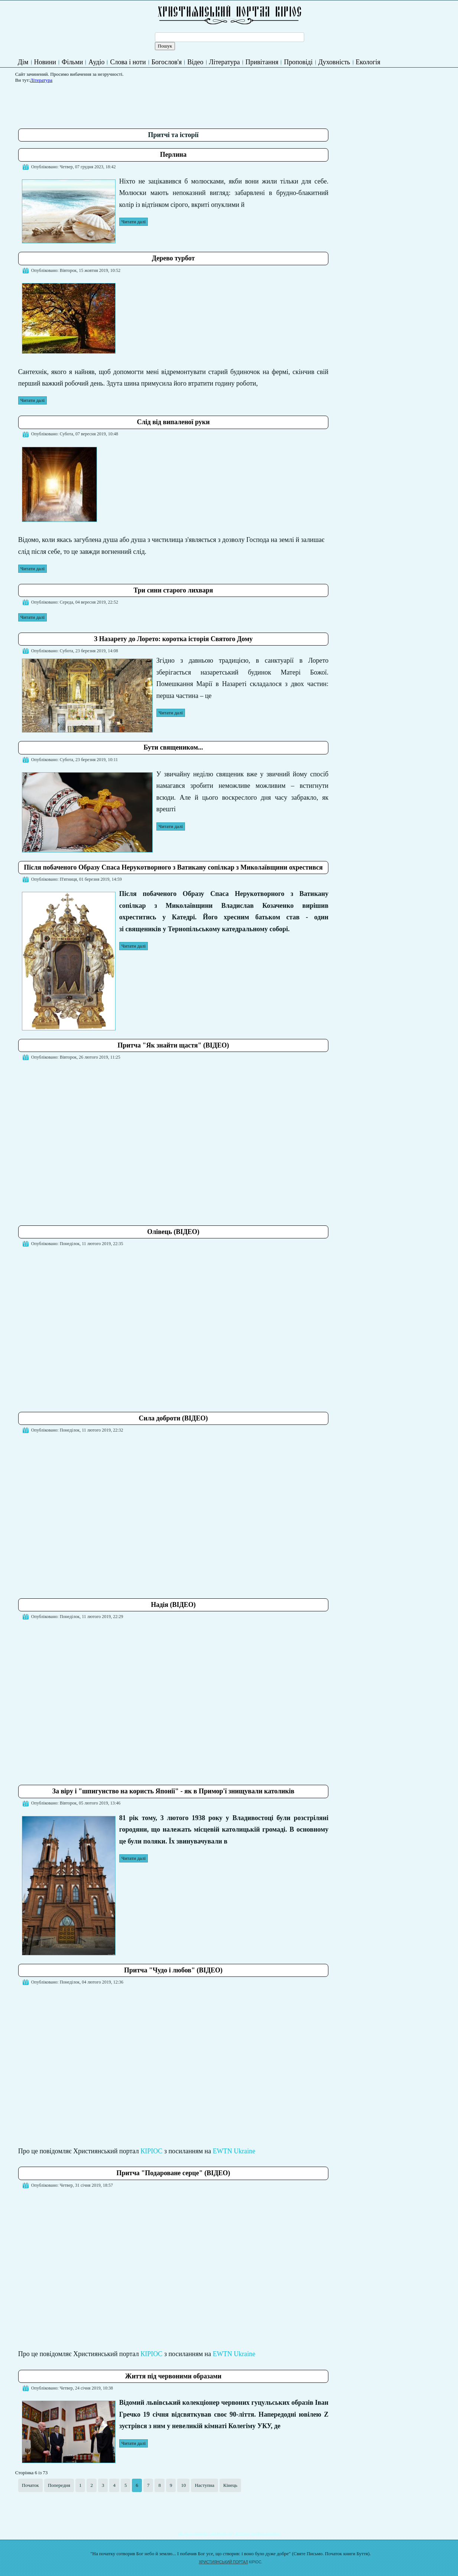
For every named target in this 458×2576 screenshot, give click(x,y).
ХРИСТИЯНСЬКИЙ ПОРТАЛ (223, 2562)
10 (183, 2485)
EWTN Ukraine (234, 2151)
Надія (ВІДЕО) (173, 1604)
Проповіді (298, 62)
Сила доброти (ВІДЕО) (173, 1418)
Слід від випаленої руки (173, 422)
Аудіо (96, 62)
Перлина (173, 154)
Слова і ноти (128, 62)
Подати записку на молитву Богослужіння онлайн (229, 2533)
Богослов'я (167, 62)
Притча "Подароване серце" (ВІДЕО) (173, 2173)
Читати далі (133, 221)
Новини (45, 62)
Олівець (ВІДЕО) (173, 1231)
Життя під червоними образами (173, 2376)
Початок (30, 2485)
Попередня (59, 2485)
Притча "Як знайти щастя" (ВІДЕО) (173, 1045)
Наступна (204, 2485)
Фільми (72, 62)
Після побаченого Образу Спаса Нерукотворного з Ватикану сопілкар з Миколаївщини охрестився (173, 867)
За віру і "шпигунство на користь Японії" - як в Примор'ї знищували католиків (173, 1791)
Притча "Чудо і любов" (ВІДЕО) (173, 1970)
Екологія (368, 62)
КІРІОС (151, 2151)
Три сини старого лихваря (173, 590)
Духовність (334, 62)
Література (224, 62)
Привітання (262, 62)
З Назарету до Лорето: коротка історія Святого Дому (173, 639)
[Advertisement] (153, 103)
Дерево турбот (173, 258)
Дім (23, 62)
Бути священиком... (173, 747)
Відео (195, 62)
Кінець (230, 2485)
